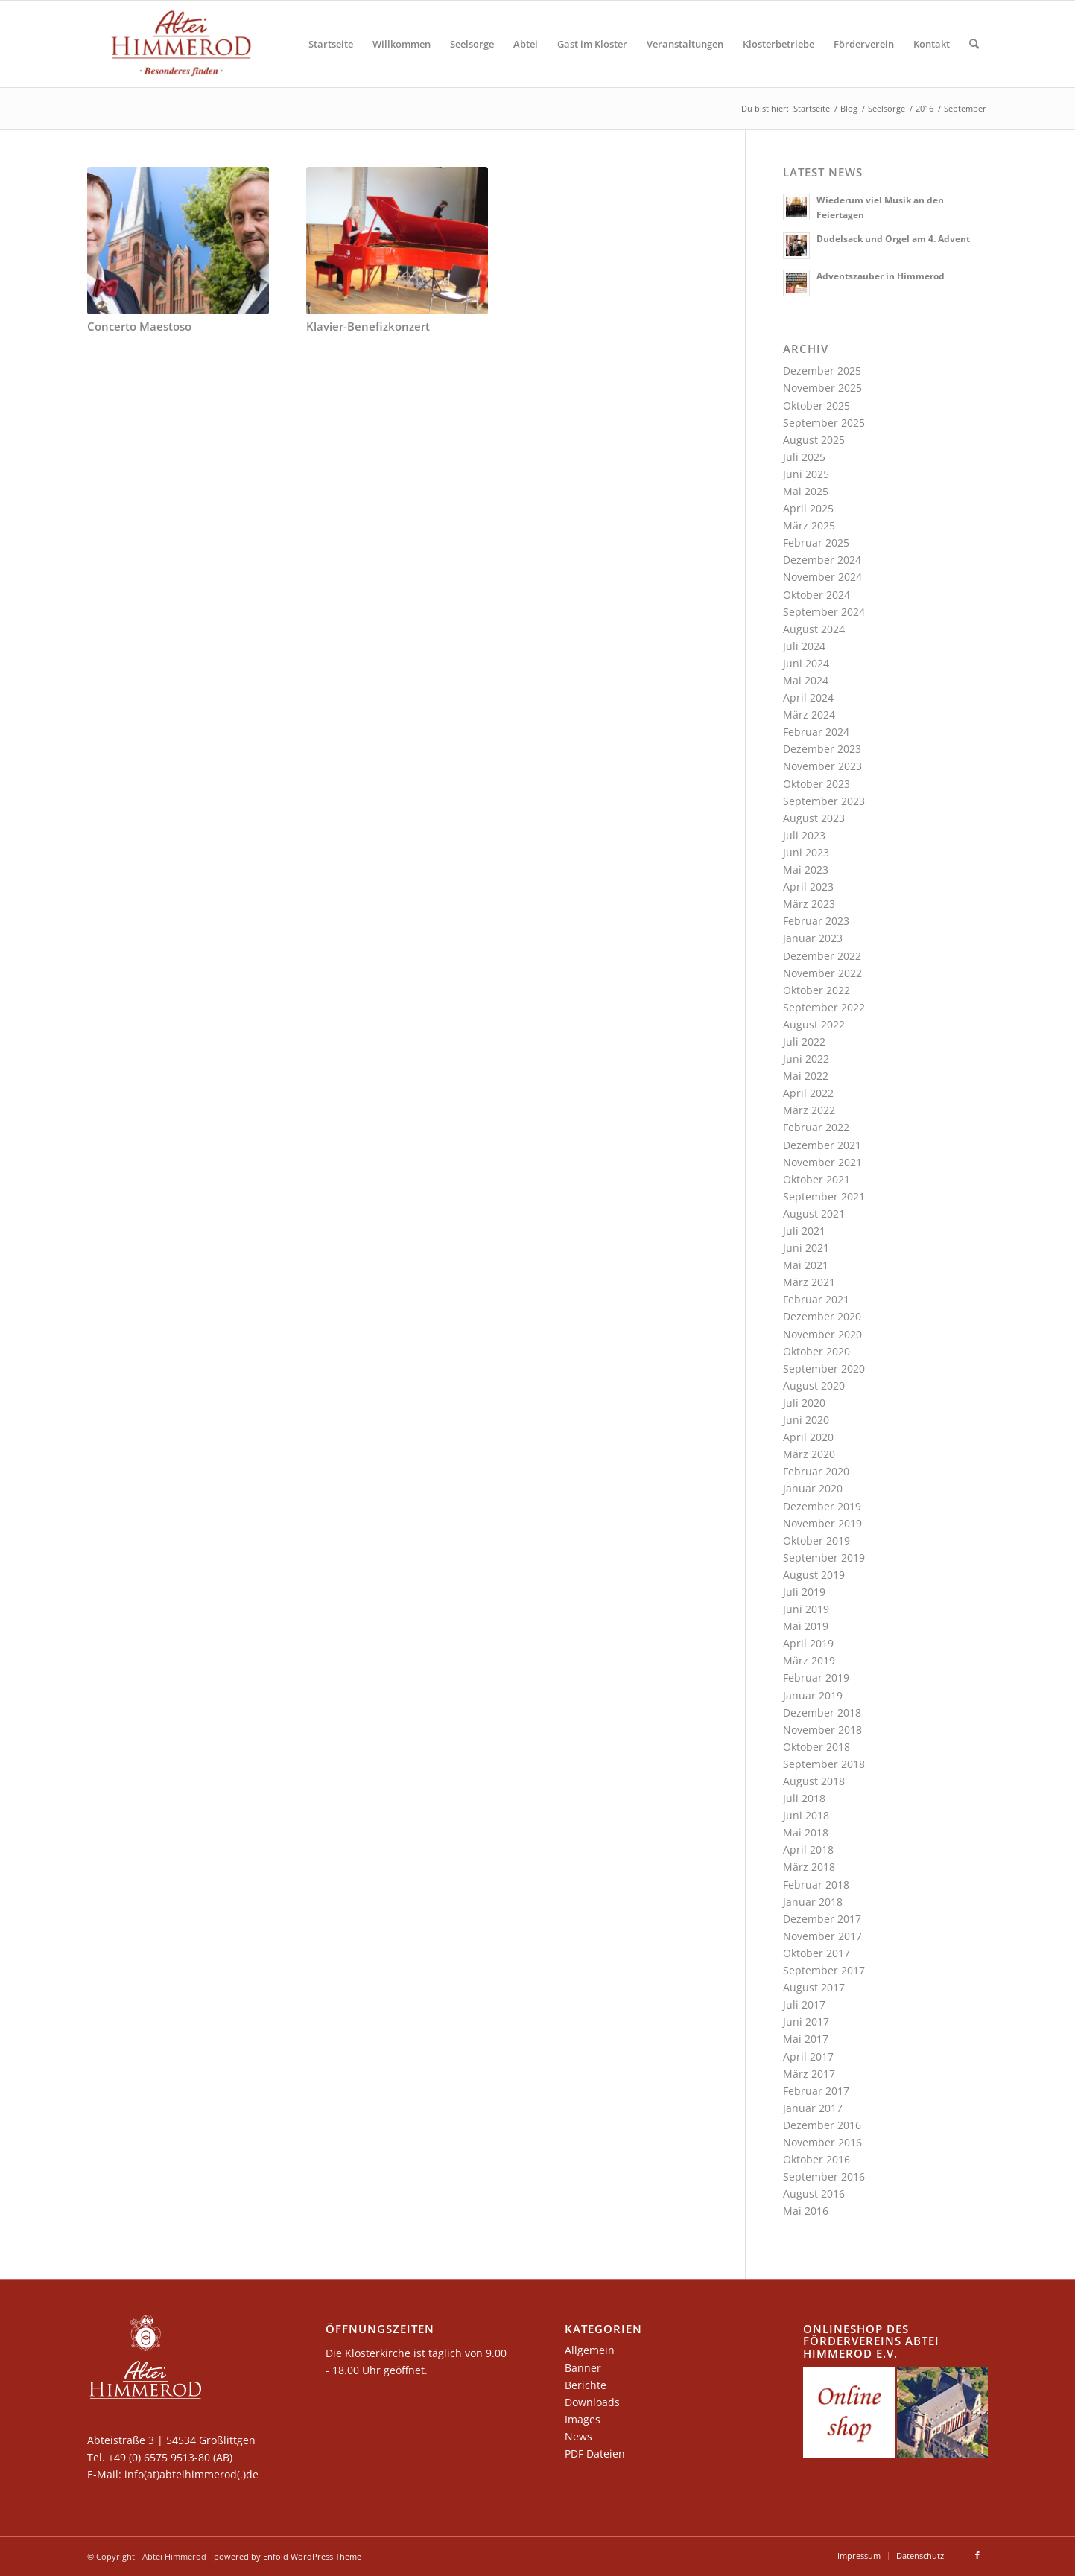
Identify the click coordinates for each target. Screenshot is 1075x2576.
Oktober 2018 (816, 1747)
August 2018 (814, 1781)
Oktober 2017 (816, 1953)
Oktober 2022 (816, 990)
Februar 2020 (816, 1471)
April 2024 (808, 697)
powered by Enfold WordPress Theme (287, 2556)
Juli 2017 (804, 2004)
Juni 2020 (806, 1420)
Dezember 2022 (822, 956)
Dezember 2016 (822, 2125)
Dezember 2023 (822, 749)
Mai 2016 (805, 2211)
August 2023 (814, 818)
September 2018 (824, 1764)
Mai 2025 (805, 491)
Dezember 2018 (822, 1712)
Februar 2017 (816, 2091)
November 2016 (822, 2142)
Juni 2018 (806, 1815)
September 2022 (824, 1007)
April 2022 (808, 1093)
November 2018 (822, 1730)
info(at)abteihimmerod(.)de (191, 2474)
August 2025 (814, 440)
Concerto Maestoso (139, 326)
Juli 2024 (804, 646)
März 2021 (809, 1282)
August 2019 (814, 1575)
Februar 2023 (816, 921)
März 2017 (809, 2074)
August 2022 (814, 1024)
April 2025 (808, 508)
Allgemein (590, 2350)
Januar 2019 (813, 1695)
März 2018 (809, 1867)
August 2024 (814, 629)
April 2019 (808, 1643)
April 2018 (808, 1849)
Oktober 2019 (816, 1540)
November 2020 (822, 1334)
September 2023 (824, 801)
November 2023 (822, 766)
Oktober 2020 (816, 1351)
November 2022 (822, 973)
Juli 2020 (804, 1403)
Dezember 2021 (822, 1145)
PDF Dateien (595, 2453)
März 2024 (809, 714)
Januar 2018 (813, 1902)
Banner (583, 2368)
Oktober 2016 (816, 2159)
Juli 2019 (804, 1592)
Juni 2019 (806, 1609)
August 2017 (814, 1987)
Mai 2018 (805, 1832)
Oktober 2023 (816, 784)
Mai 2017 (805, 2039)
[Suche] (974, 44)
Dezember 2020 (822, 1316)
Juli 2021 (804, 1231)
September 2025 (824, 423)
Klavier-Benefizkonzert (368, 326)
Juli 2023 (804, 835)
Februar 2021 (816, 1299)
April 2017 (808, 2056)
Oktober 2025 (816, 405)
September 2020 (824, 1368)
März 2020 (809, 1454)
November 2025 (822, 388)
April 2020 (808, 1437)
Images (582, 2419)
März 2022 (809, 1110)
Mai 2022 (805, 1076)
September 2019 (824, 1558)
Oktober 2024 (816, 595)
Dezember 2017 (822, 1919)
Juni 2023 (806, 852)
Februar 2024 (816, 732)
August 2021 (814, 1213)
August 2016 (814, 2194)
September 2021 (824, 1196)
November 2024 (822, 577)
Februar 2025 (816, 542)
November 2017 (822, 1936)
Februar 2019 (816, 1677)
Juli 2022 (804, 1041)
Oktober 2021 (816, 1179)
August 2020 (814, 1385)
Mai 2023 (805, 869)
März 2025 (809, 525)
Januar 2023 (813, 938)
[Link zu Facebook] (977, 2555)
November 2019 (822, 1523)
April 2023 (808, 887)
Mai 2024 (805, 680)
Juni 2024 (806, 663)
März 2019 (809, 1660)
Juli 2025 (804, 457)
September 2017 (824, 1970)
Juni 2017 (806, 2021)
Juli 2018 (804, 1798)
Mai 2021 (805, 1265)
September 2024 (824, 612)
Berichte (585, 2385)
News (578, 2436)
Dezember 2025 (822, 370)
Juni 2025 (806, 474)
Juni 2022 (806, 1059)
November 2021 (822, 1162)
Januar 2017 (813, 2108)
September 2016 (824, 2176)
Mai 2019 (805, 1626)
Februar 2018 (816, 1884)
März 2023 (809, 904)
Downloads (592, 2402)
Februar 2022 (816, 1127)
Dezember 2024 (822, 560)
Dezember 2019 (822, 1506)
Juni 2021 (806, 1248)
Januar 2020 (813, 1488)
